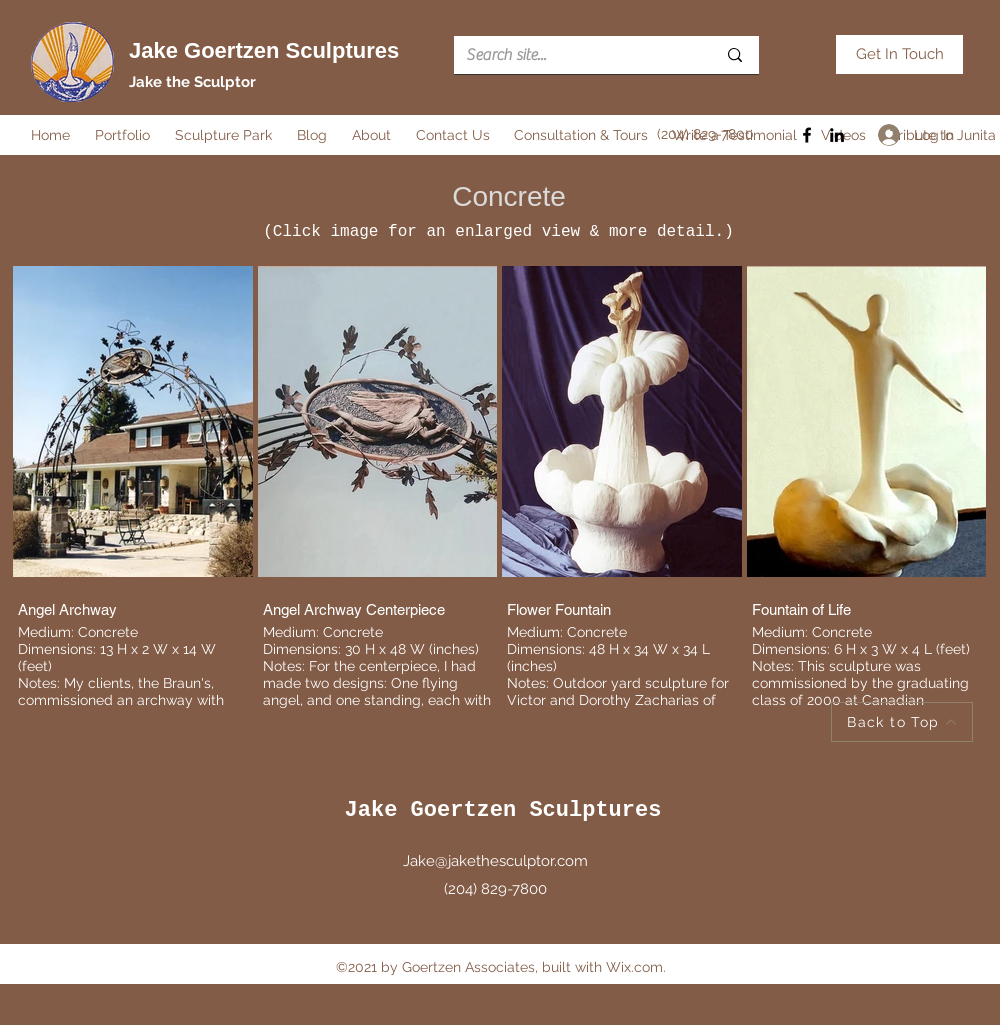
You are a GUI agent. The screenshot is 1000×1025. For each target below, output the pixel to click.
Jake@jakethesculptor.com (495, 861)
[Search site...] (576, 55)
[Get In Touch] (899, 54)
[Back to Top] (902, 722)
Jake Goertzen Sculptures (264, 50)
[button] (125, 135)
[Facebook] (807, 135)
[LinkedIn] (837, 135)
